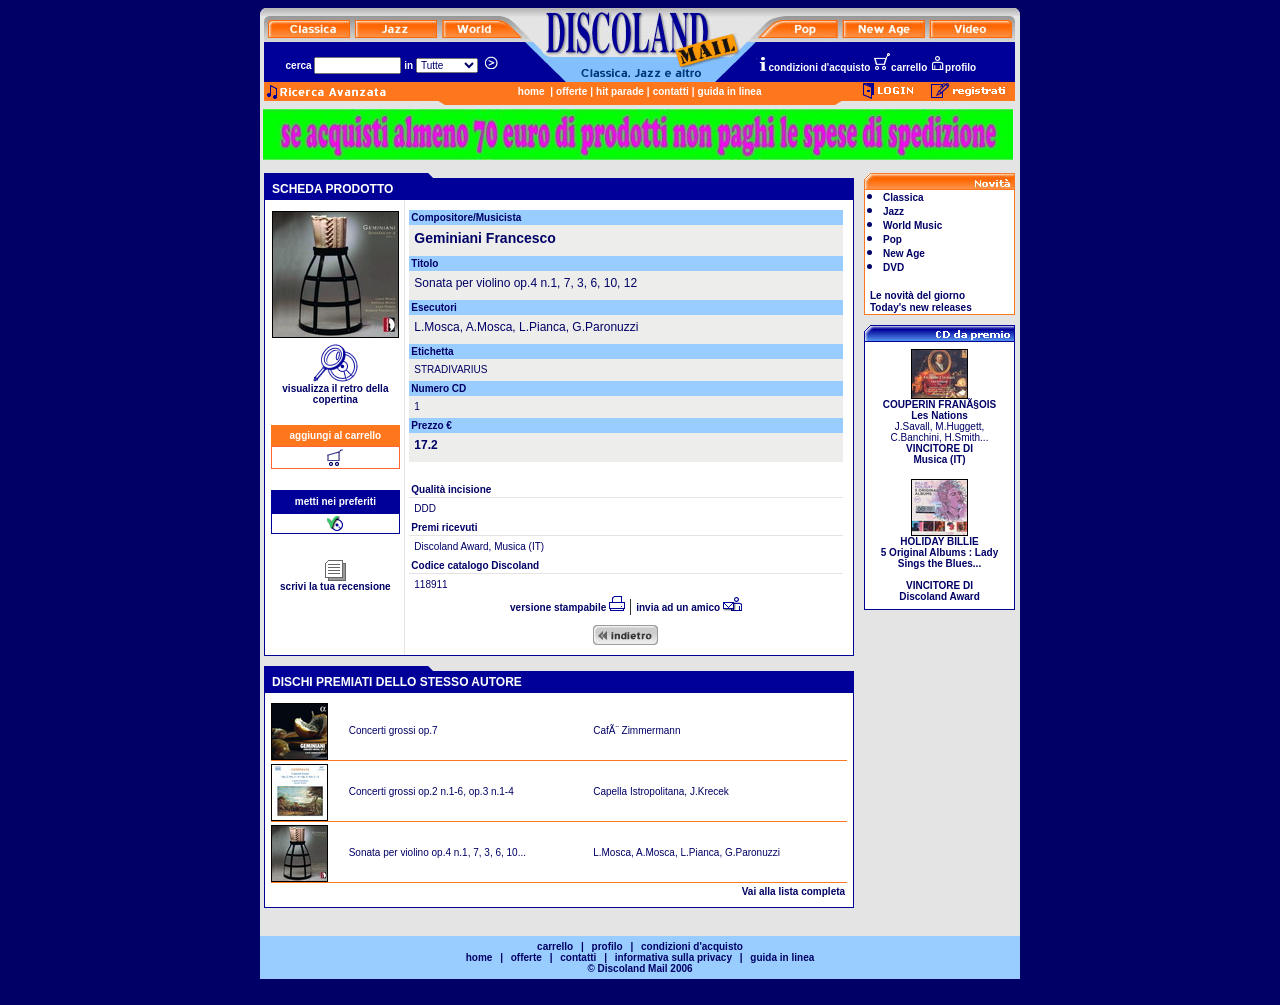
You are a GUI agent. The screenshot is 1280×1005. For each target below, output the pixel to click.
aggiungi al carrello (336, 435)
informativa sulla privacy (673, 957)
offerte (571, 91)
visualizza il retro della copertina (335, 389)
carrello (900, 67)
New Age (904, 253)
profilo (953, 67)
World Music (912, 225)
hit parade (620, 91)
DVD (893, 267)
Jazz (893, 211)
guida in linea (730, 91)
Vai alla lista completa (793, 891)
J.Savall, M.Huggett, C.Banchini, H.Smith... (939, 427)
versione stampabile (567, 607)
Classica (903, 197)
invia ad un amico (689, 607)
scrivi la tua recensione (335, 582)
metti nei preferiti (335, 501)
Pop (892, 239)
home (531, 91)
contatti (671, 91)
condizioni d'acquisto (814, 67)
